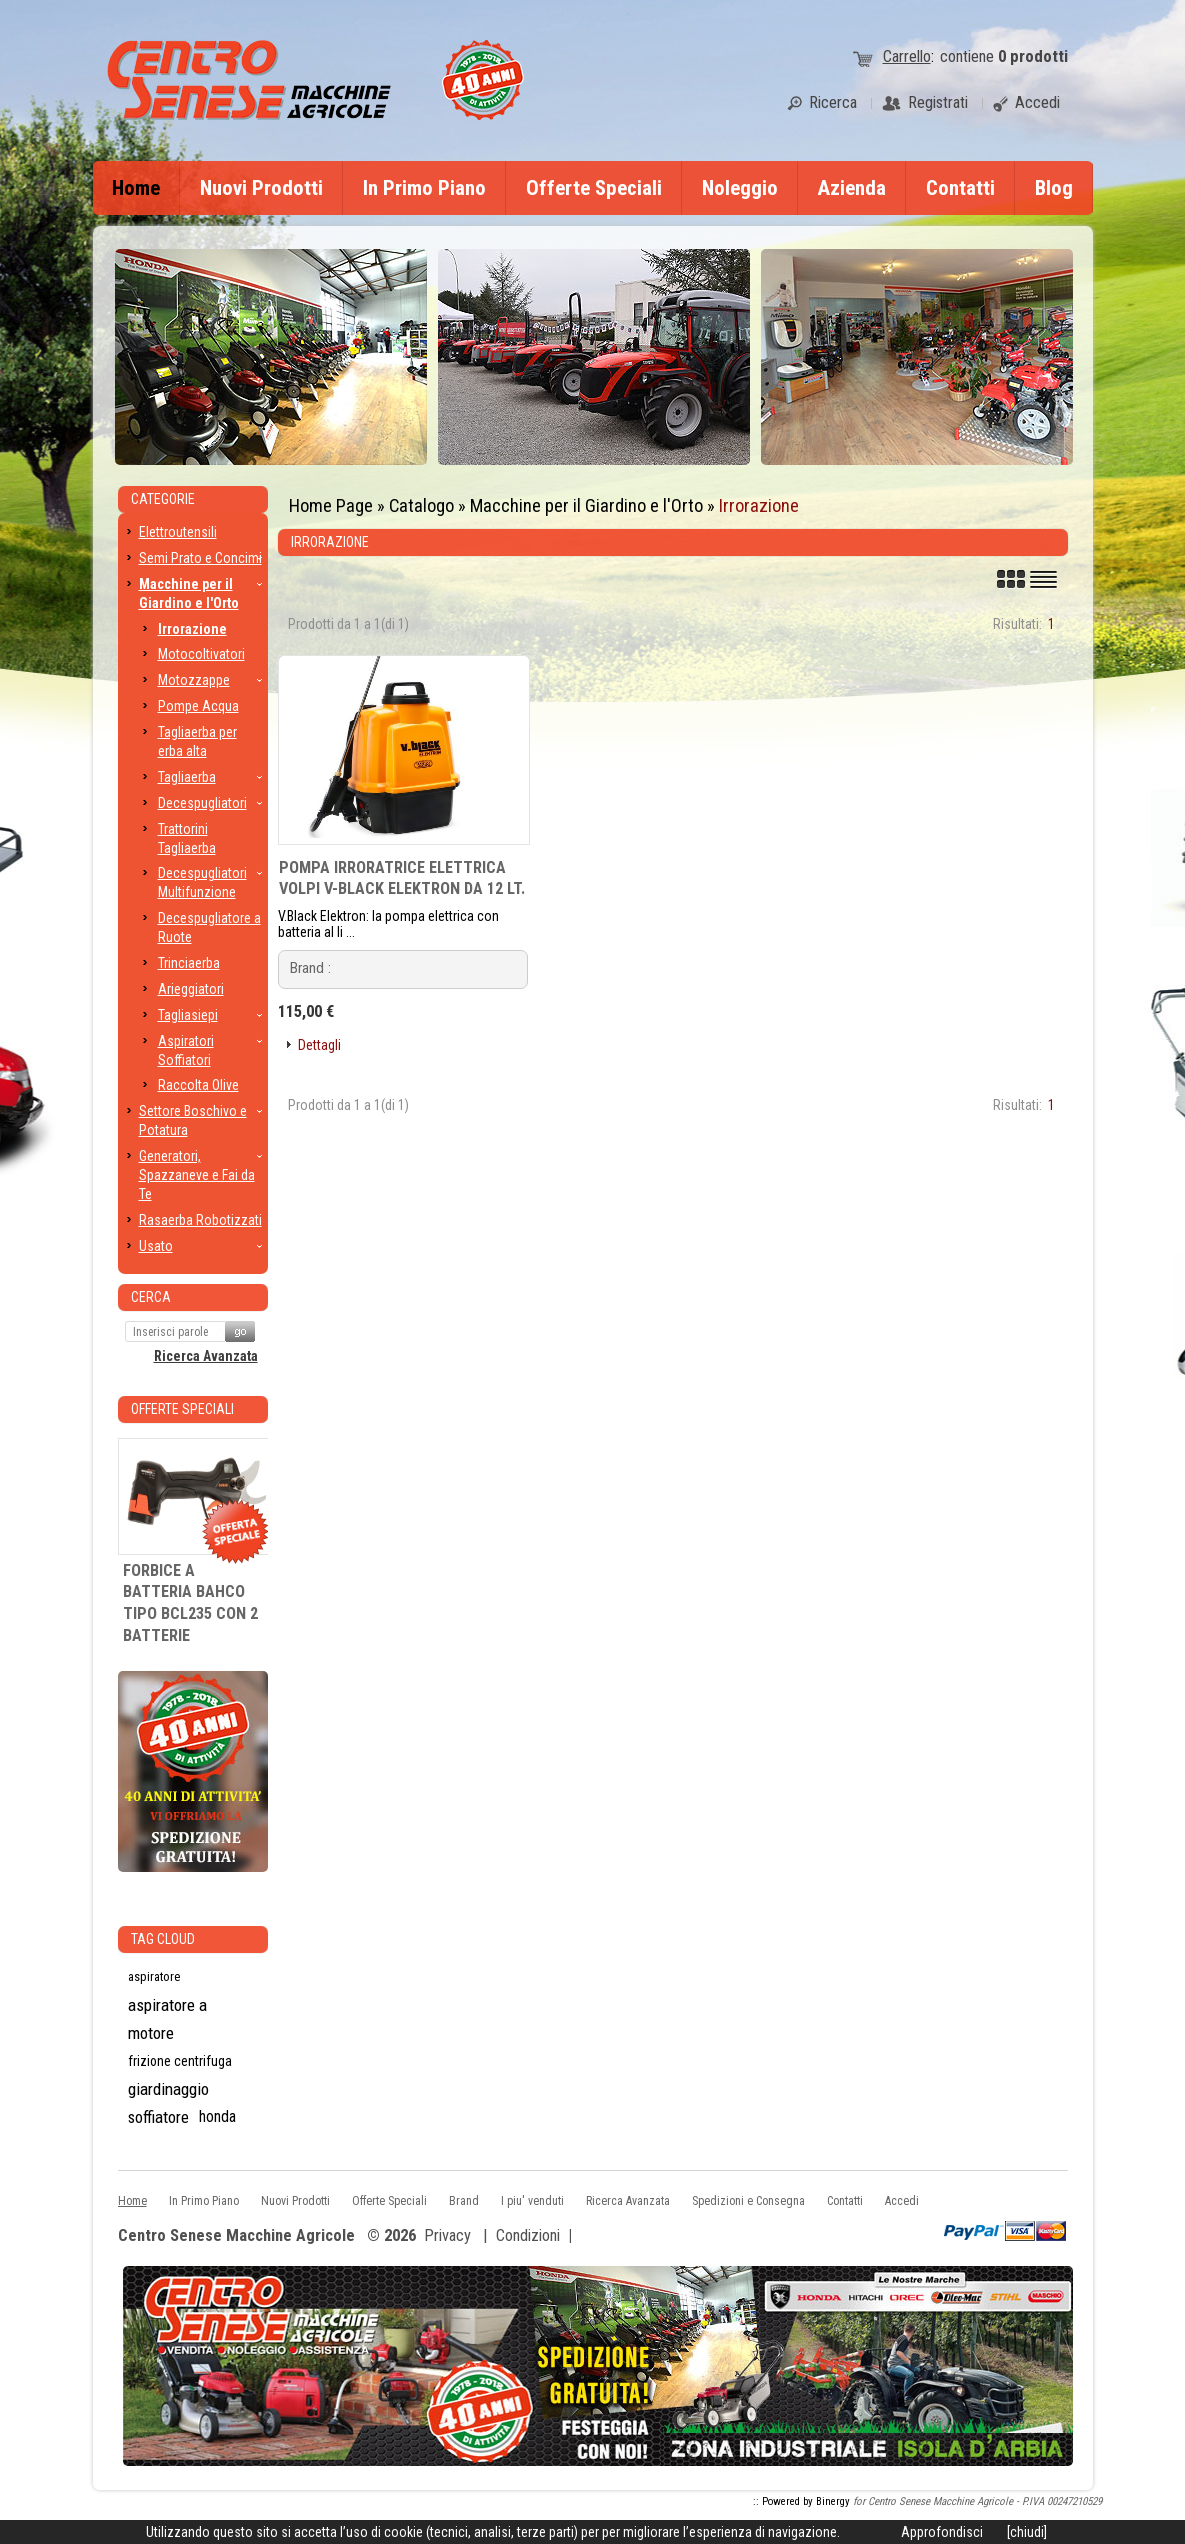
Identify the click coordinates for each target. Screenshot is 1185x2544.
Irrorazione (759, 505)
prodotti (1033, 56)
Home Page (331, 505)
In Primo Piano (424, 188)
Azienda (852, 188)
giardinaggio (168, 2089)
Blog (1054, 188)
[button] (312, 1045)
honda (217, 2116)
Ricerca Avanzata (206, 1356)
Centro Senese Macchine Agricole (236, 2236)
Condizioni (528, 2235)
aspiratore (154, 1976)
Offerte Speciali (594, 188)
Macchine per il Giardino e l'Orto (586, 505)
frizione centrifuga (180, 2061)
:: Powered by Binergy (801, 2501)
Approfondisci (942, 2532)
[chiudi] (1027, 2532)
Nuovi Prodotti (261, 188)
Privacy (447, 2235)
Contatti (960, 188)
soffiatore (158, 2117)
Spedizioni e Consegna (748, 2201)
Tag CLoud (163, 1939)
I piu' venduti (532, 2201)
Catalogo (421, 505)
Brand (464, 2201)
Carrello (907, 56)
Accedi (902, 2201)
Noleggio (740, 188)
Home (136, 188)
